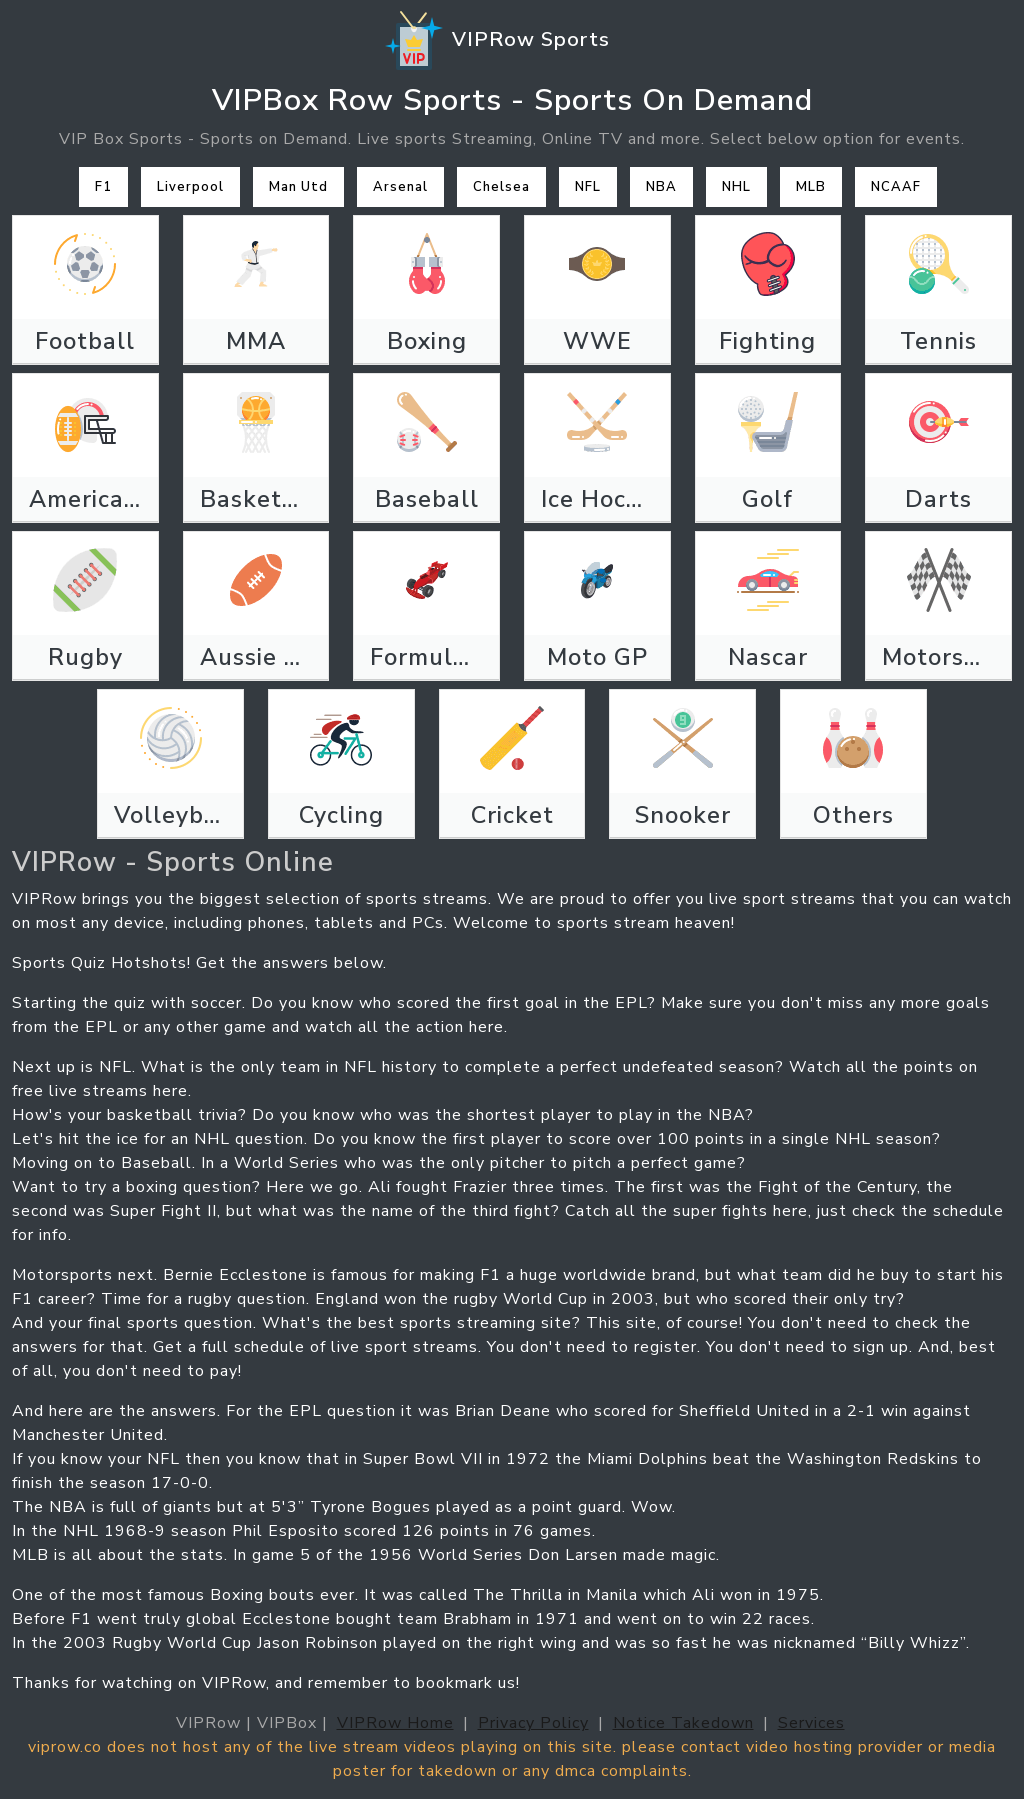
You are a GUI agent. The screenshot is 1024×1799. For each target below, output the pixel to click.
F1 (103, 187)
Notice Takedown (683, 1723)
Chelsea (501, 187)
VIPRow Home (395, 1723)
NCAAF (896, 187)
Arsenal (400, 187)
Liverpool (190, 187)
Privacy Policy (533, 1723)
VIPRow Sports (496, 41)
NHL (736, 187)
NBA (661, 187)
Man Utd (298, 187)
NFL (588, 187)
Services (811, 1723)
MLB (811, 187)
